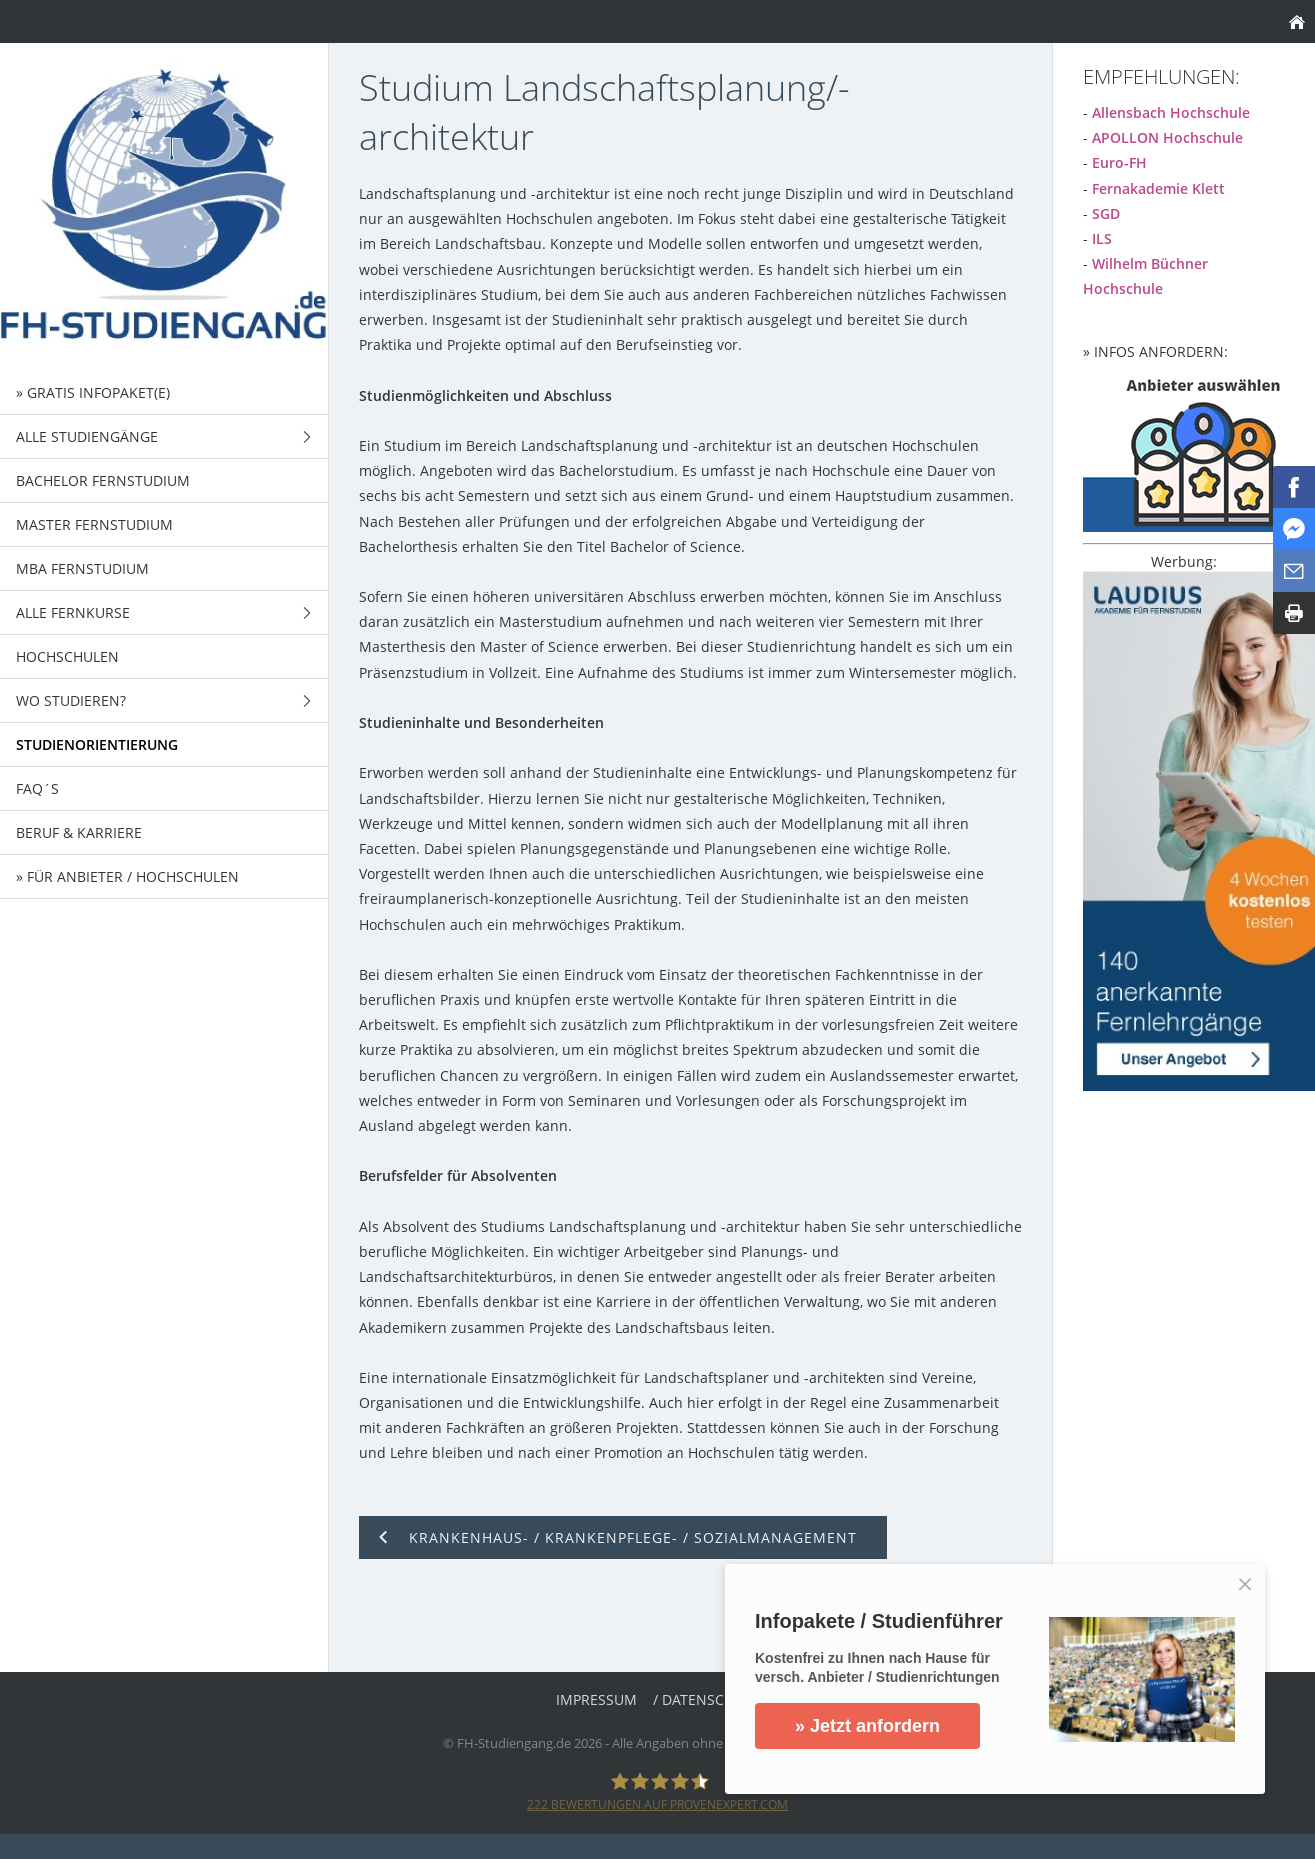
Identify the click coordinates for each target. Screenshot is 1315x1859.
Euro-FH (1119, 162)
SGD (1106, 213)
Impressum (596, 1699)
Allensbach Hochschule (1171, 112)
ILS (1102, 238)
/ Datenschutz (706, 1699)
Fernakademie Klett (1158, 188)
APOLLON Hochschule (1167, 137)
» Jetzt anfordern (868, 1726)
